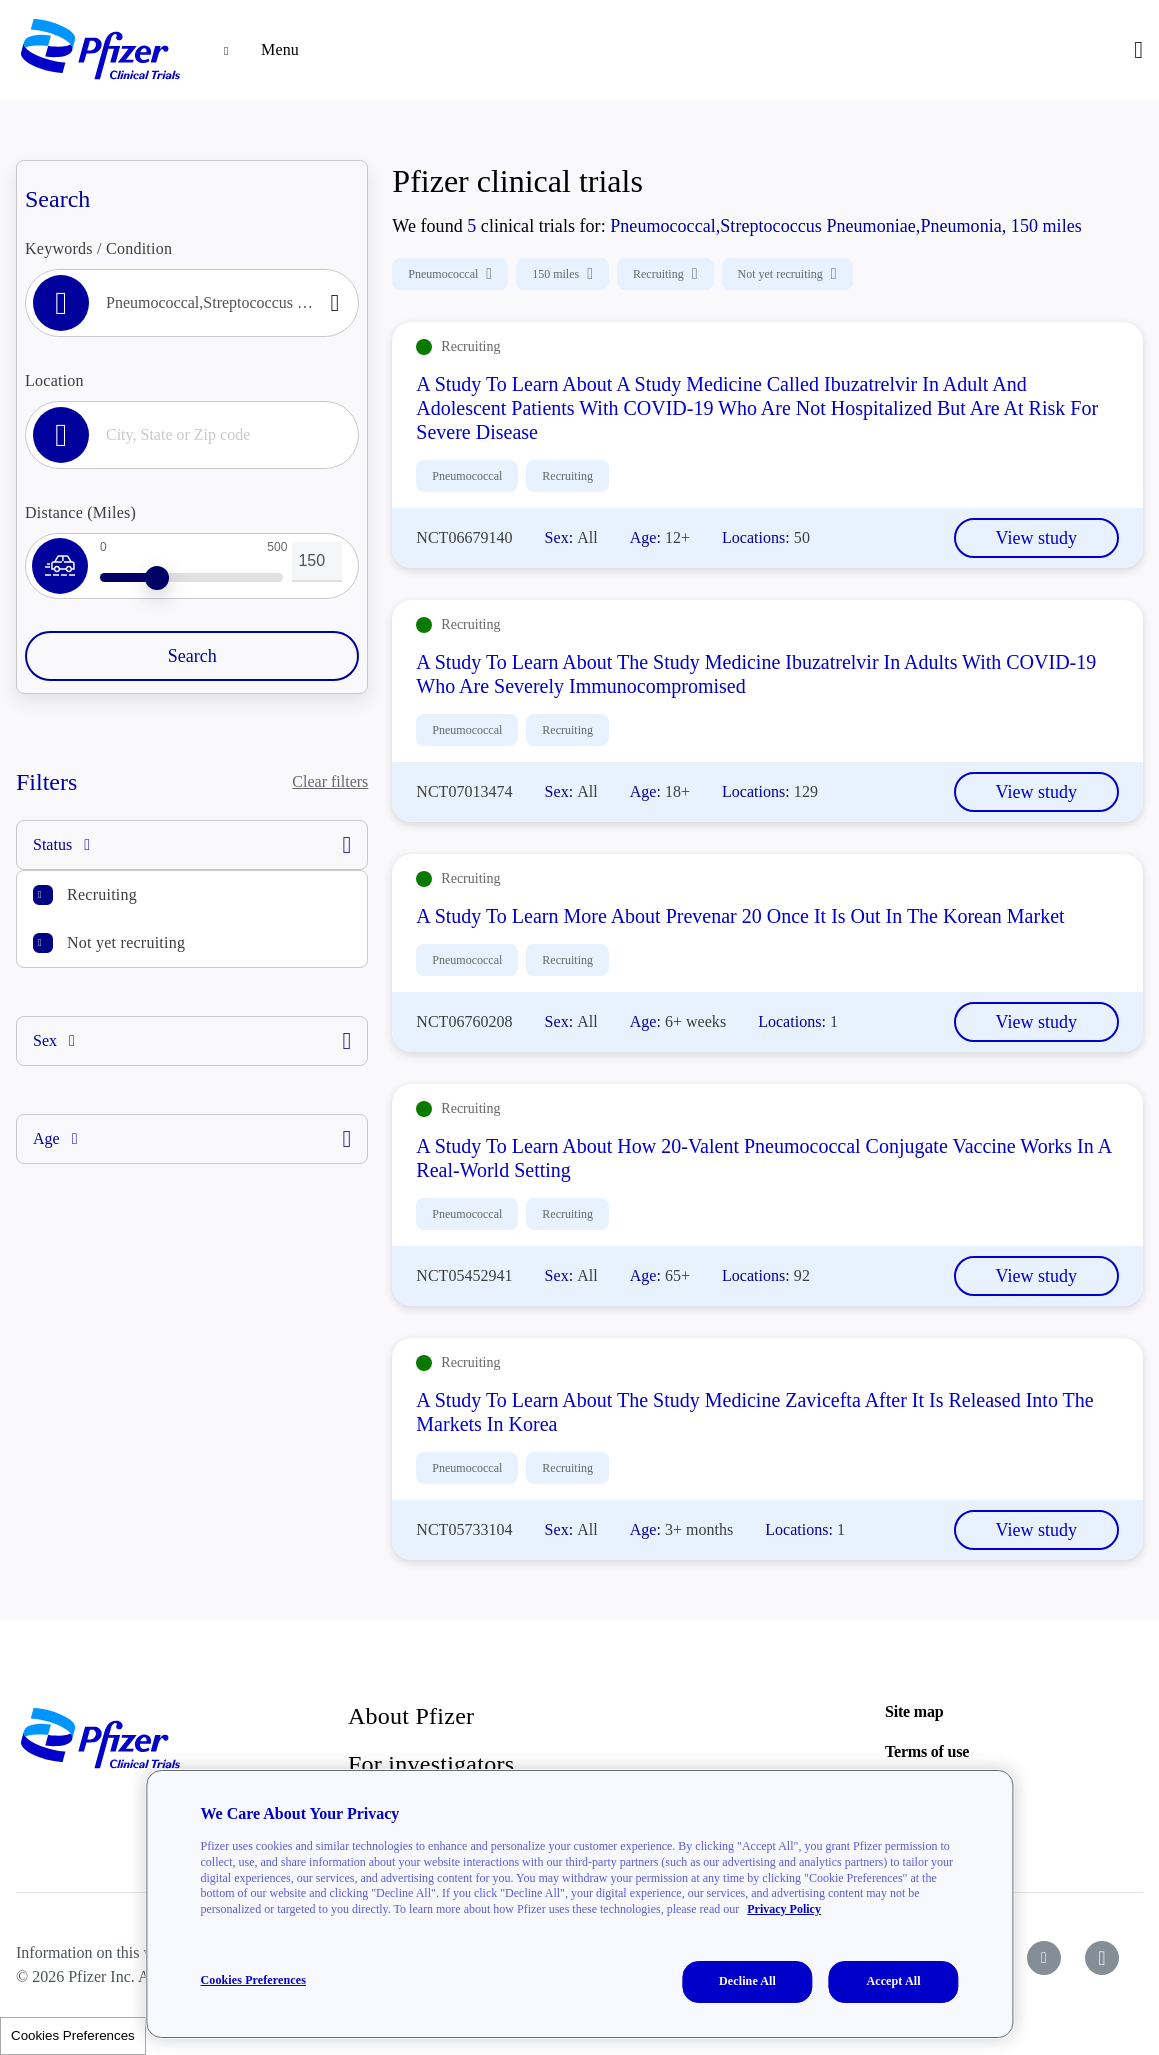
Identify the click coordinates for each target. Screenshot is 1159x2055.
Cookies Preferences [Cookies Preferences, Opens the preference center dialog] (253, 1980)
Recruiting (102, 894)
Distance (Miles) (80, 512)
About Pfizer (411, 1716)
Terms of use (927, 1751)
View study (1036, 538)
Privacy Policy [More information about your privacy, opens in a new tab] (784, 1909)
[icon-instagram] (1102, 1958)
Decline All (747, 1981)
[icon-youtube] (1044, 1958)
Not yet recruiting (126, 942)
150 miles (562, 274)
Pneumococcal (450, 274)
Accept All (893, 1981)
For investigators (431, 1764)
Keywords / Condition (98, 248)
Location (54, 380)
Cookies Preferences (73, 2035)
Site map (914, 1711)
